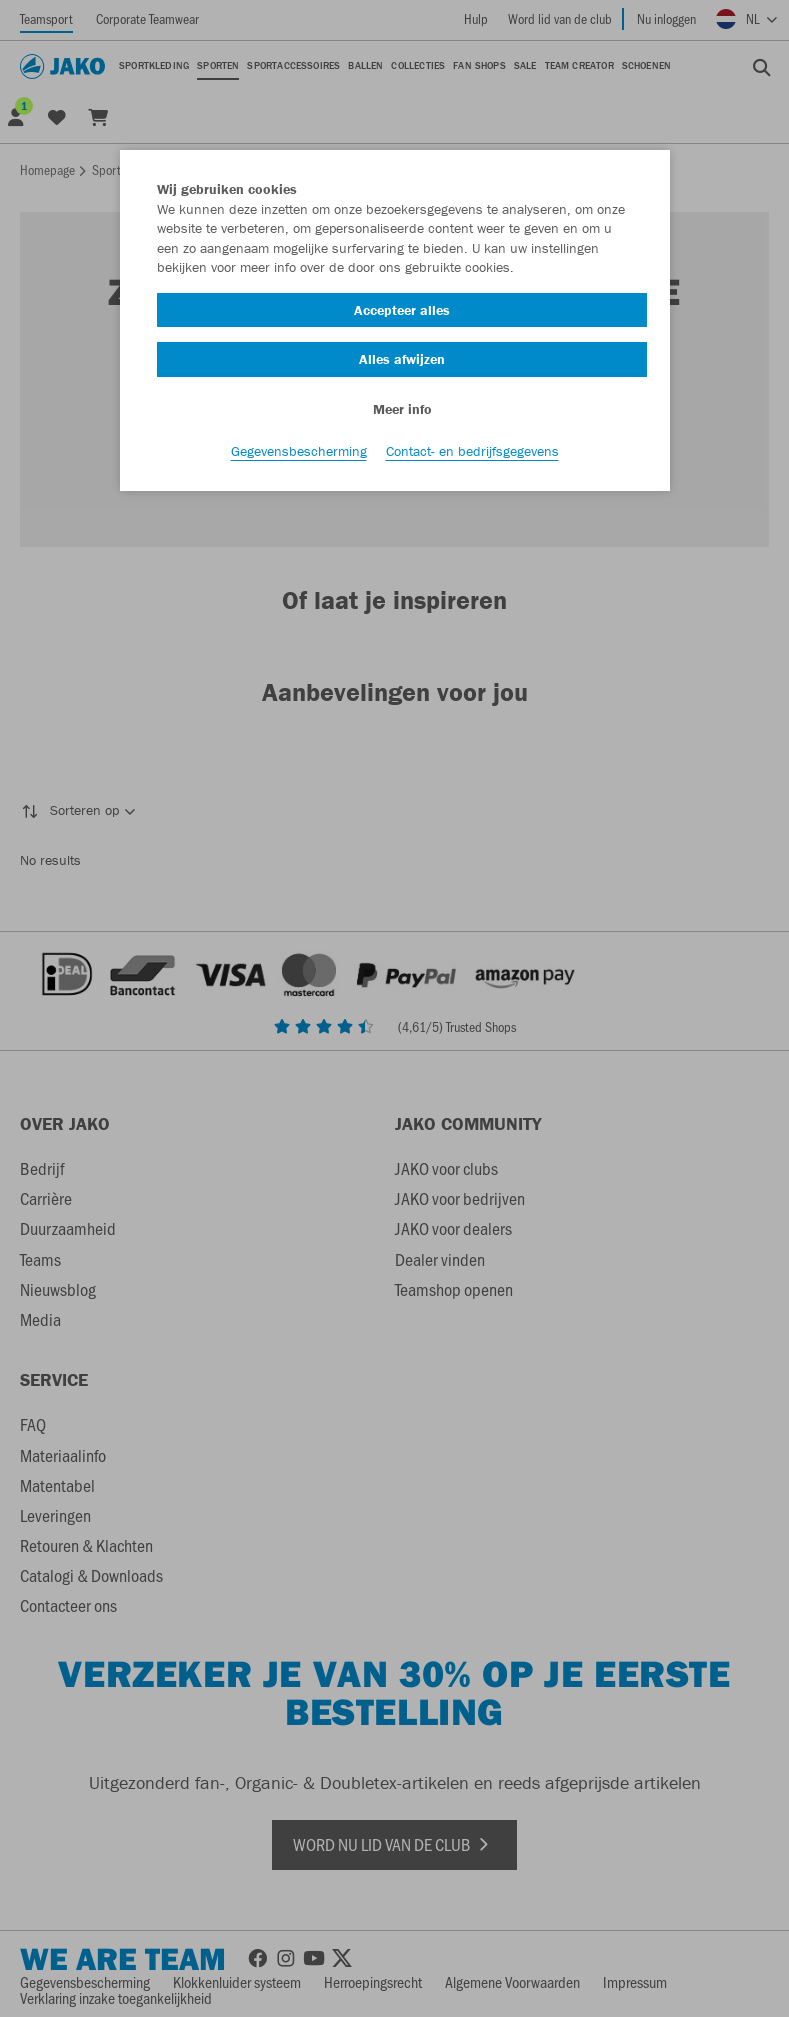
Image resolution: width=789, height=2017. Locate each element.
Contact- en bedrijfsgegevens (472, 451)
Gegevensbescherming (299, 451)
